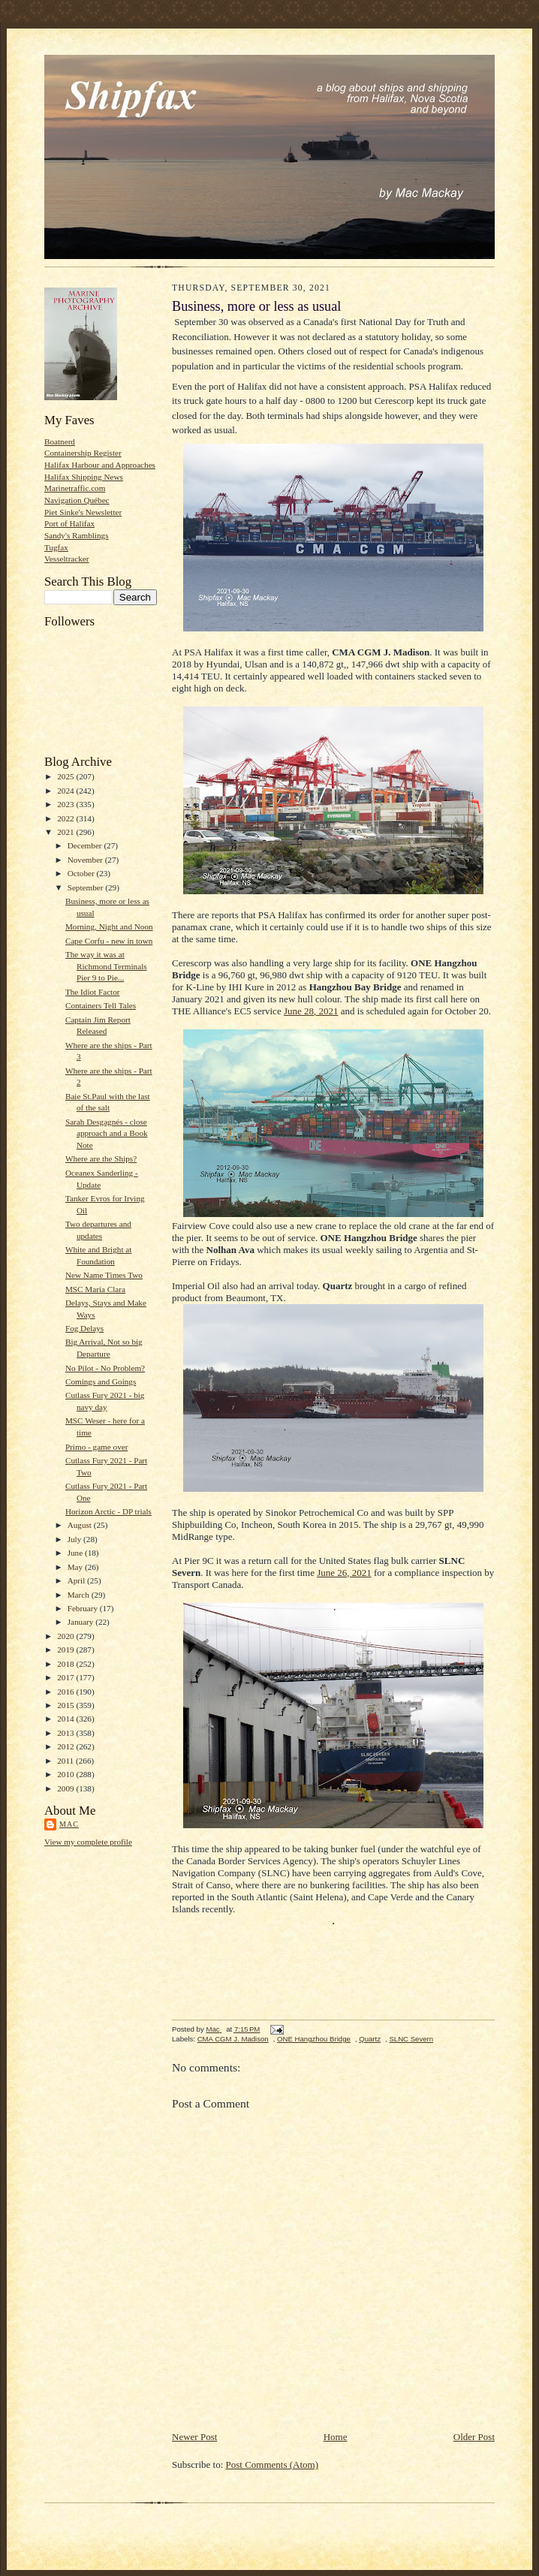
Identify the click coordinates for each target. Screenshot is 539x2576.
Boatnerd (59, 441)
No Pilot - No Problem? (105, 1367)
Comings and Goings (100, 1381)
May (76, 1566)
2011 (66, 1760)
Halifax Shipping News (83, 476)
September (87, 887)
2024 (66, 790)
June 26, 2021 (344, 1572)
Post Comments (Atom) (272, 2464)
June (76, 1552)
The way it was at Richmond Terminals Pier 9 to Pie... (106, 966)
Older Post (474, 2436)
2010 (66, 1774)
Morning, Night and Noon (109, 926)
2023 (66, 804)
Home (336, 2436)
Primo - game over (96, 1446)
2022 (66, 818)
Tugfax (56, 547)
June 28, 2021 (311, 1011)
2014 (66, 1718)
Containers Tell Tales (100, 1005)
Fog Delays (84, 1328)
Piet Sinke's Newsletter (83, 512)
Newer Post (194, 2436)
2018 (66, 1663)
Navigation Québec (77, 500)
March (80, 1594)
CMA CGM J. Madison (233, 2039)
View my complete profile (88, 1841)
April (77, 1580)
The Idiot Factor (92, 991)
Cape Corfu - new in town (108, 940)
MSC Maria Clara (95, 1289)
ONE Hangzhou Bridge (314, 2039)
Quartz (370, 2039)
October (82, 873)
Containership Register (83, 452)
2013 (66, 1732)
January (82, 1621)
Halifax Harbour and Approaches (99, 464)
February (84, 1608)
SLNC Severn (411, 2039)
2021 (66, 831)
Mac (69, 1824)
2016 (66, 1691)
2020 (66, 1636)
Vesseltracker (66, 558)
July (75, 1539)
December (86, 845)
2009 (66, 1788)
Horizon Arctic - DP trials (108, 1511)
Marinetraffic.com (74, 488)
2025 (66, 776)
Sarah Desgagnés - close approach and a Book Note (106, 1133)
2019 (66, 1649)
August (81, 1524)
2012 (66, 1746)
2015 (66, 1705)
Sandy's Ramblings (76, 535)
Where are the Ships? (101, 1158)
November (86, 859)
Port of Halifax (69, 523)
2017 (66, 1677)
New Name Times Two (104, 1274)
